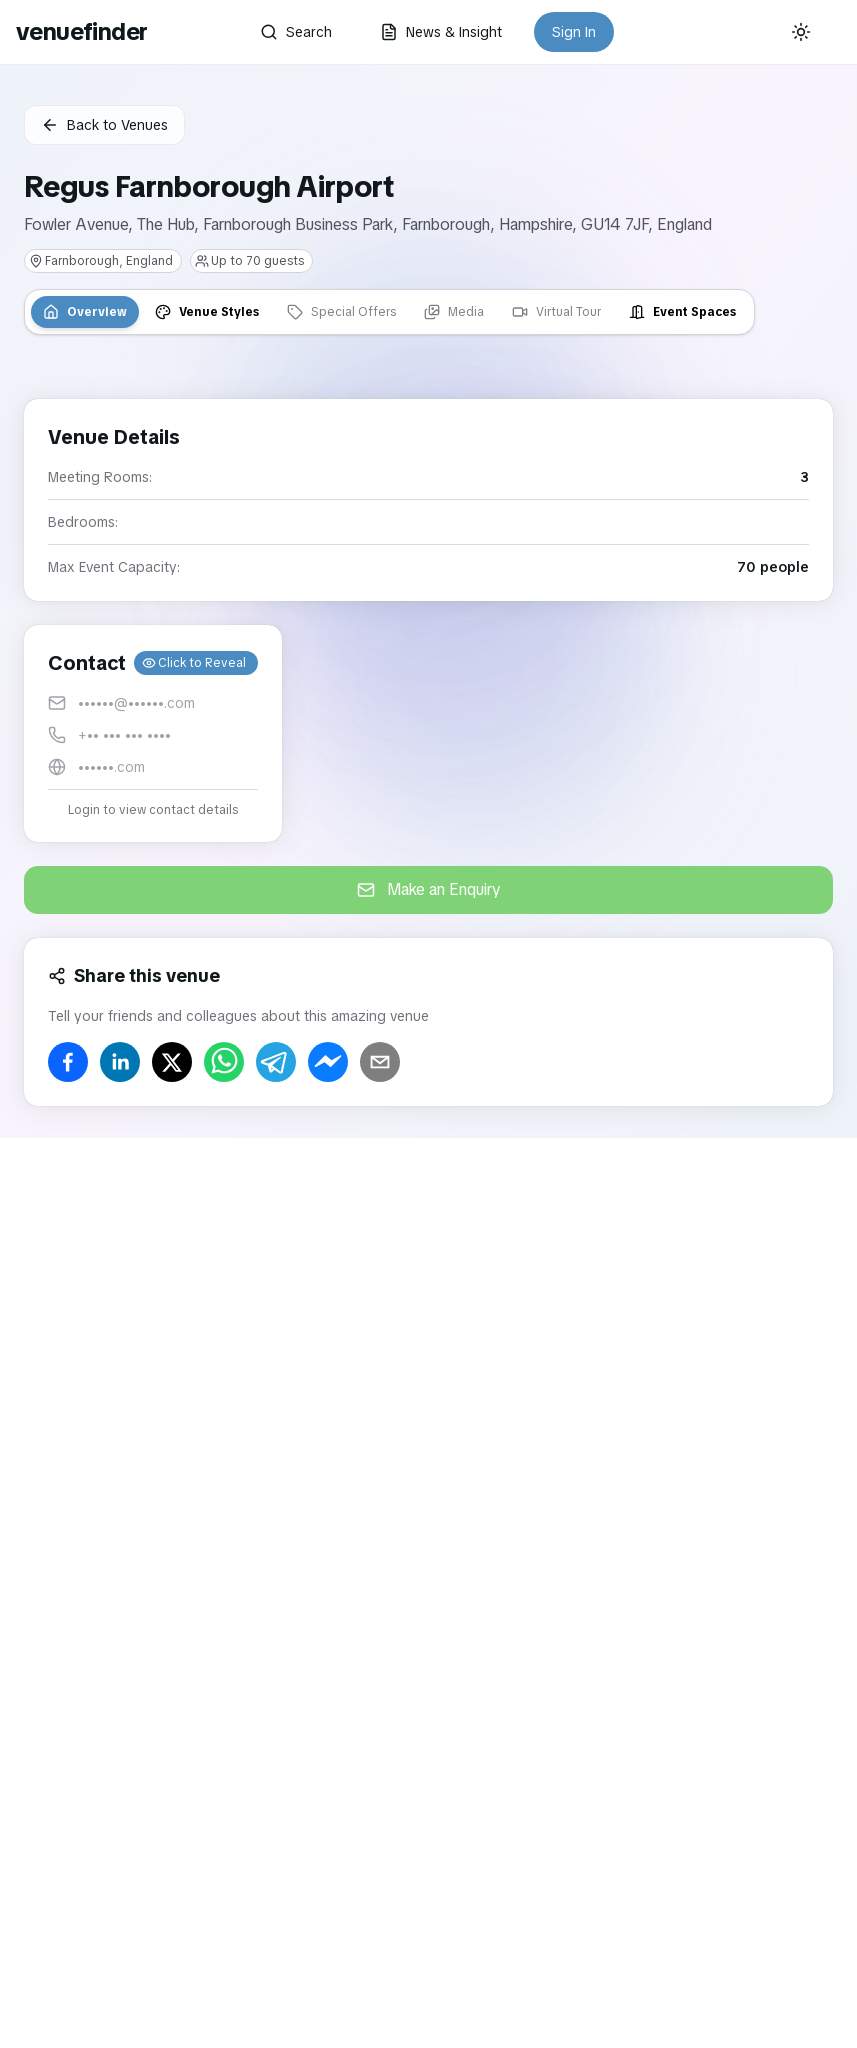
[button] (153, 733)
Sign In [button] (574, 32)
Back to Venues (104, 125)
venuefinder (81, 31)
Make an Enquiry (429, 889)
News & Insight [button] (441, 32)
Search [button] (296, 32)
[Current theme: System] (801, 32)
